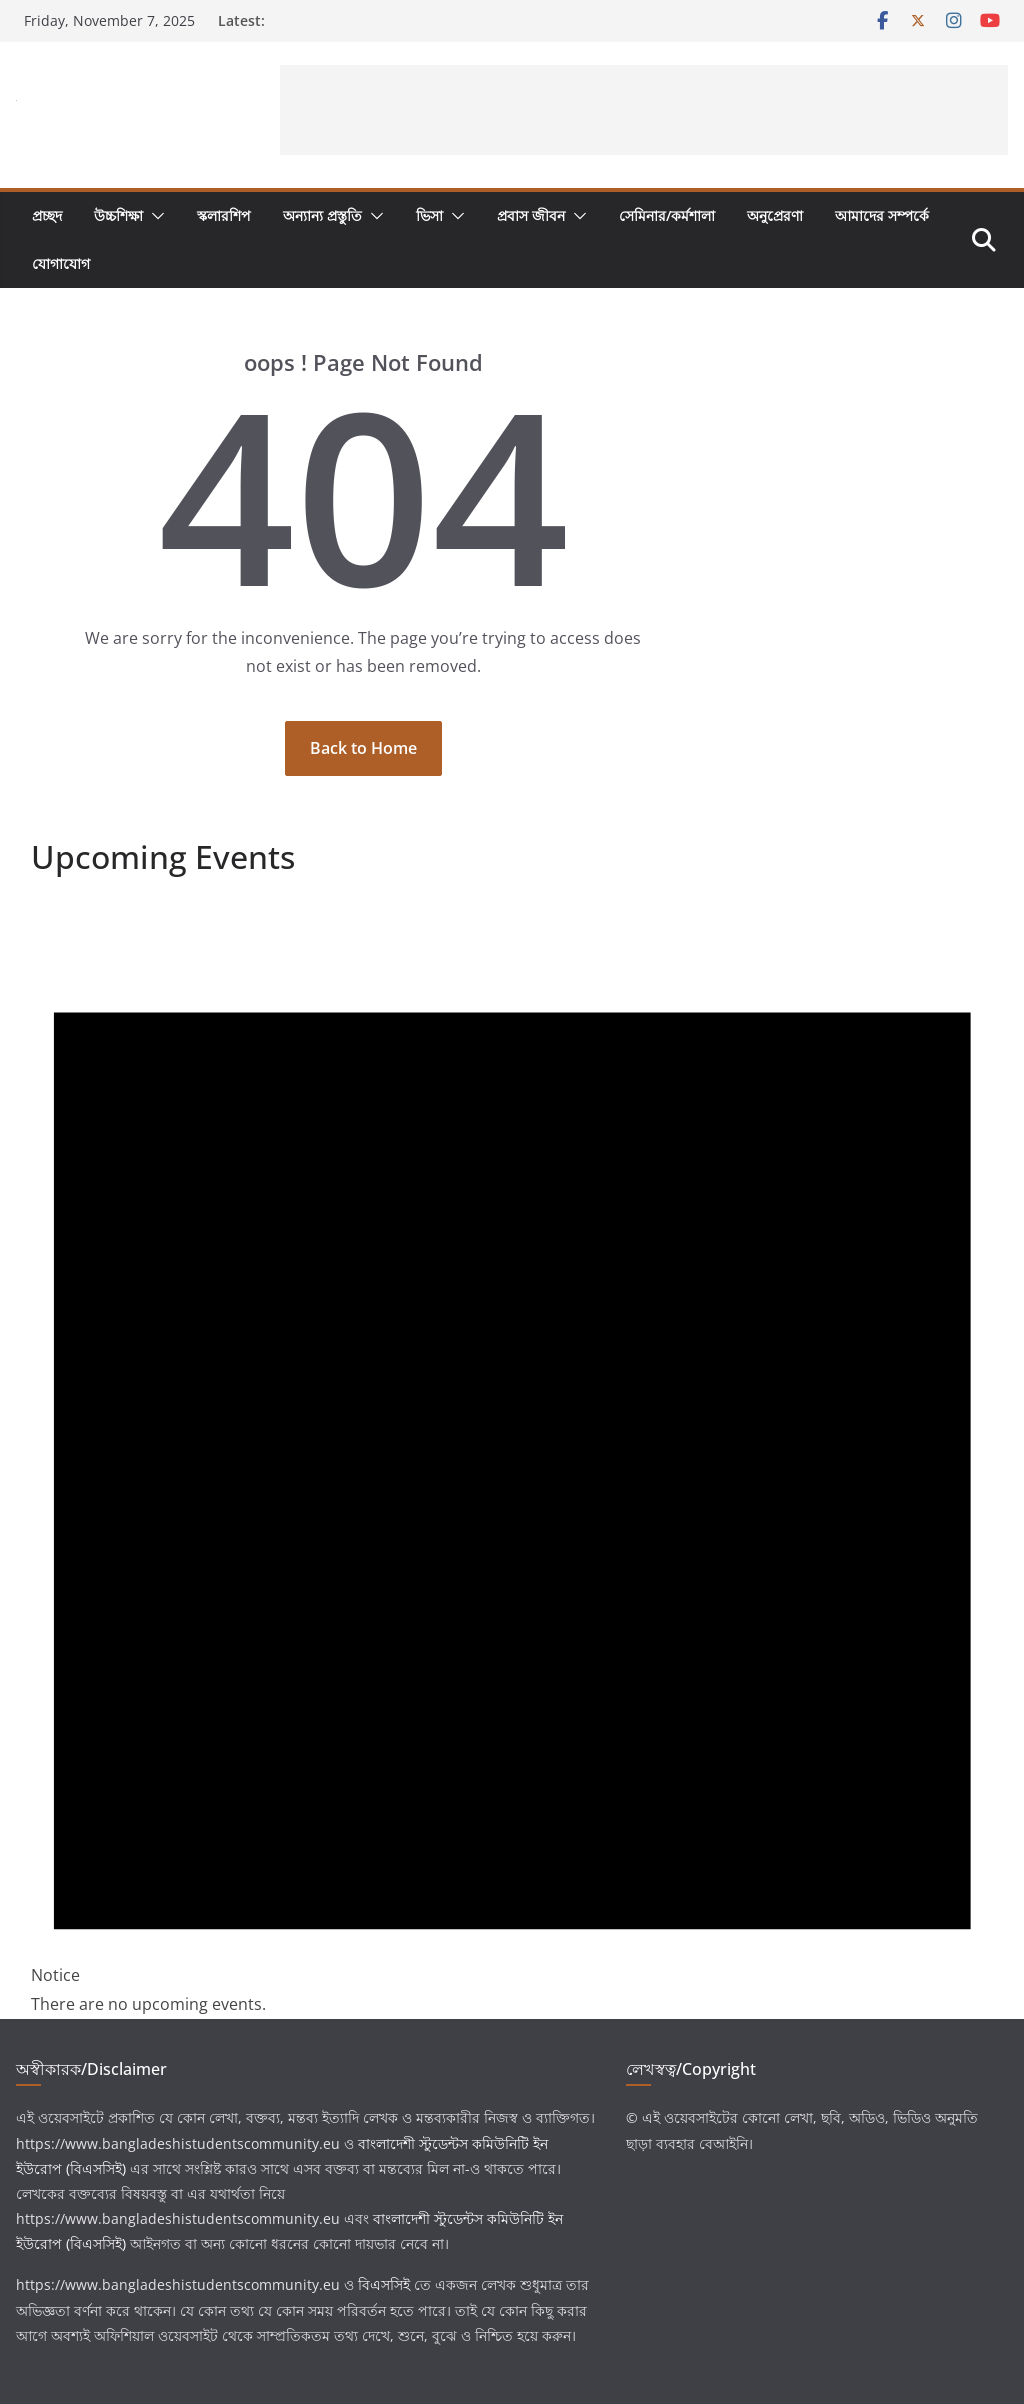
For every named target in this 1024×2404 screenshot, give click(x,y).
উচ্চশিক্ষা (118, 215)
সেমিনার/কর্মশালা (667, 215)
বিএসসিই (384, 2284)
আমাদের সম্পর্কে (882, 215)
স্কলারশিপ (224, 215)
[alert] (512, 1458)
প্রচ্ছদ (47, 215)
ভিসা (429, 215)
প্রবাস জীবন (531, 215)
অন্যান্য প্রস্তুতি (322, 215)
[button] (154, 216)
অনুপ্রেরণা (775, 215)
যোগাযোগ (61, 263)
